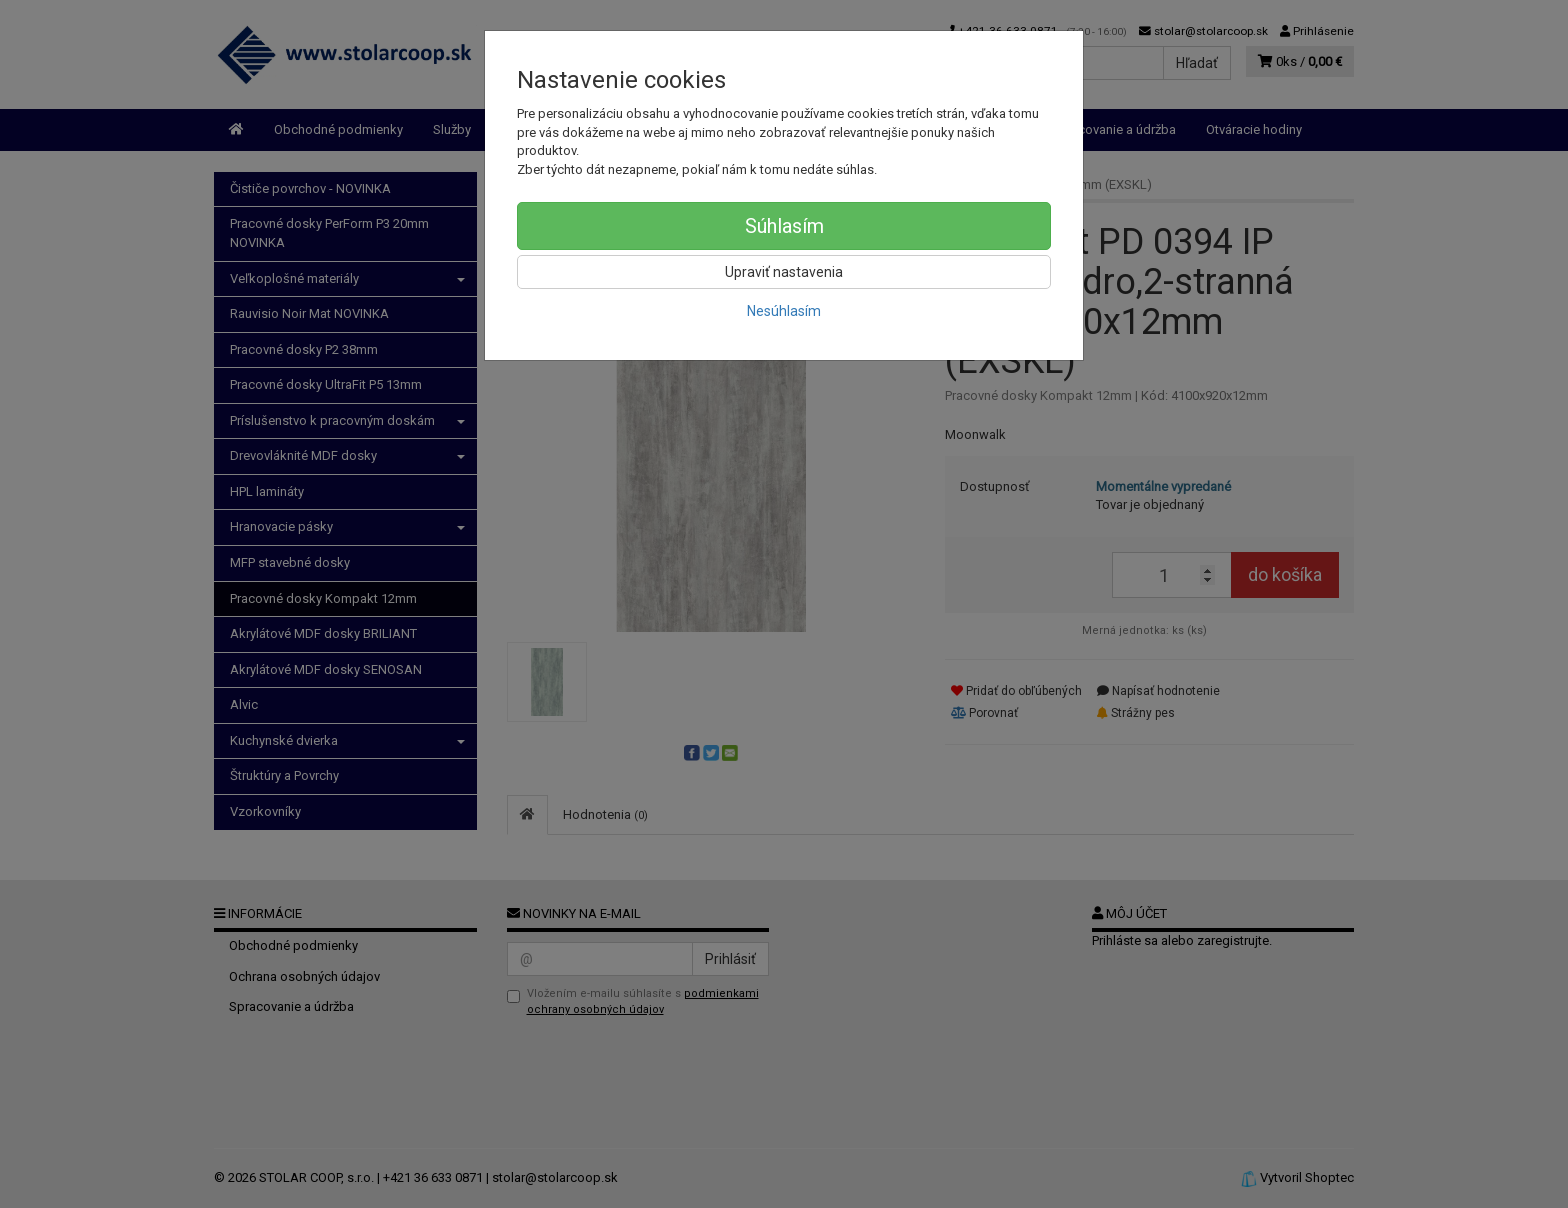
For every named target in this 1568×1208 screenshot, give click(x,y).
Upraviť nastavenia (784, 272)
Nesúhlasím (784, 311)
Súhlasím (784, 226)
